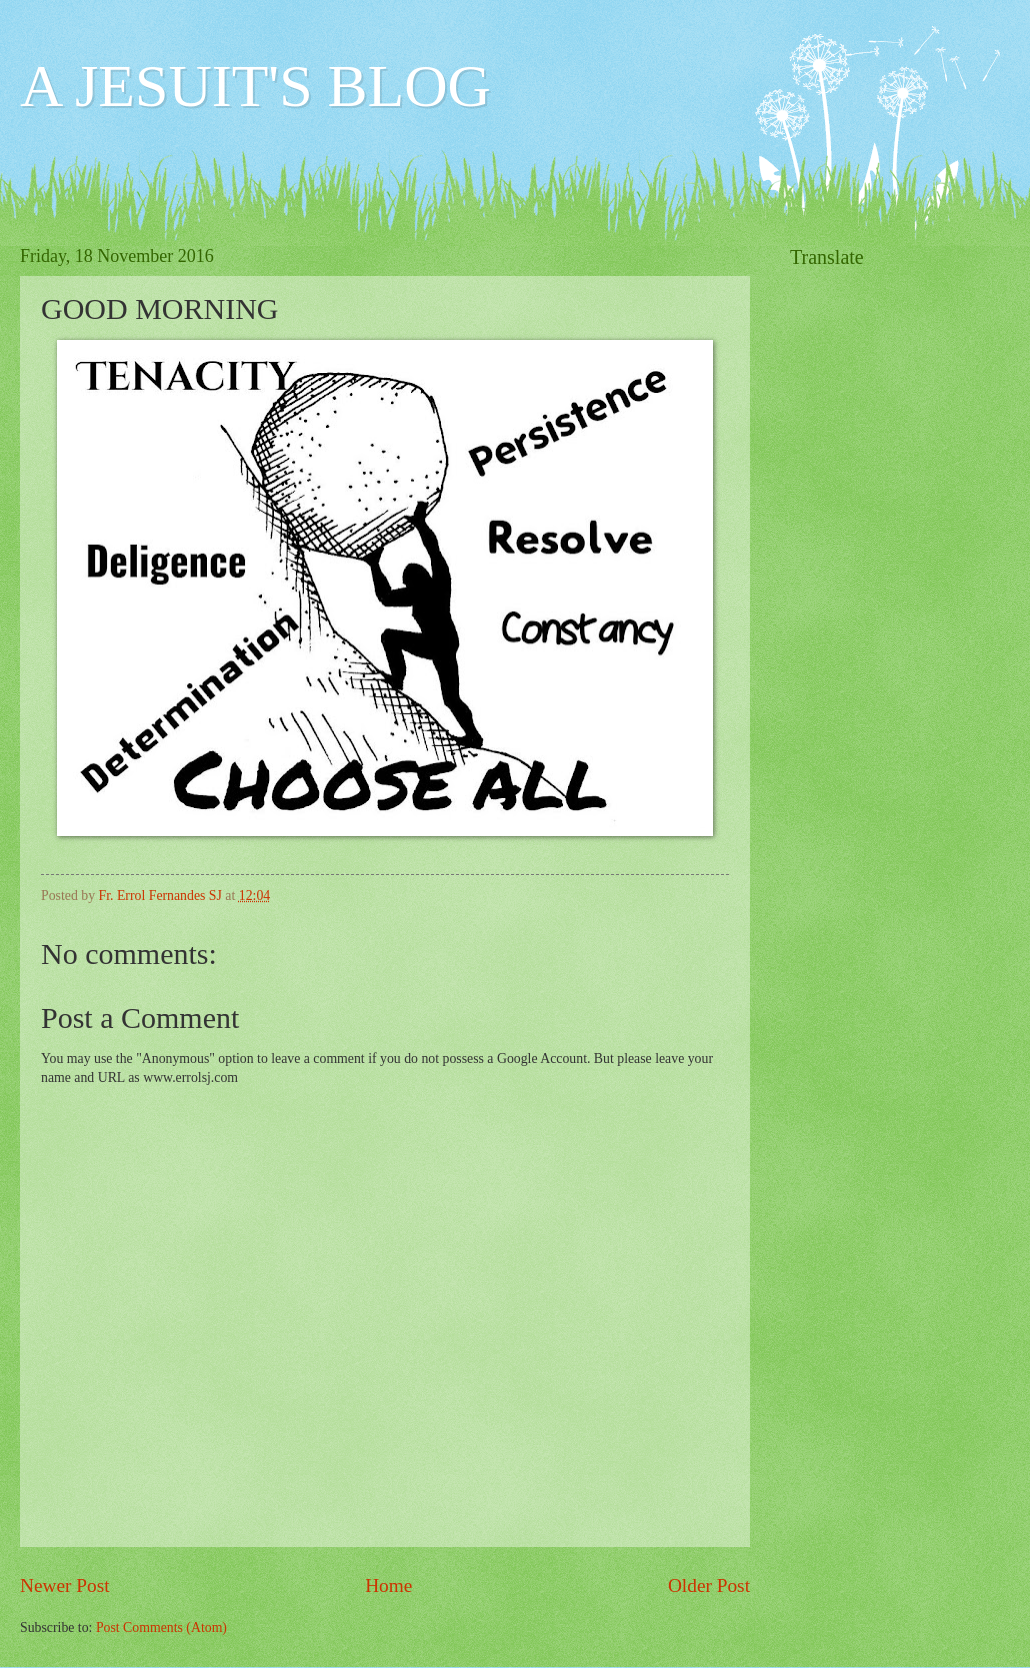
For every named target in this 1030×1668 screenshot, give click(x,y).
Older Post (709, 1585)
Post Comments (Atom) (161, 1627)
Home (388, 1585)
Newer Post (65, 1585)
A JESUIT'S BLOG (255, 86)
